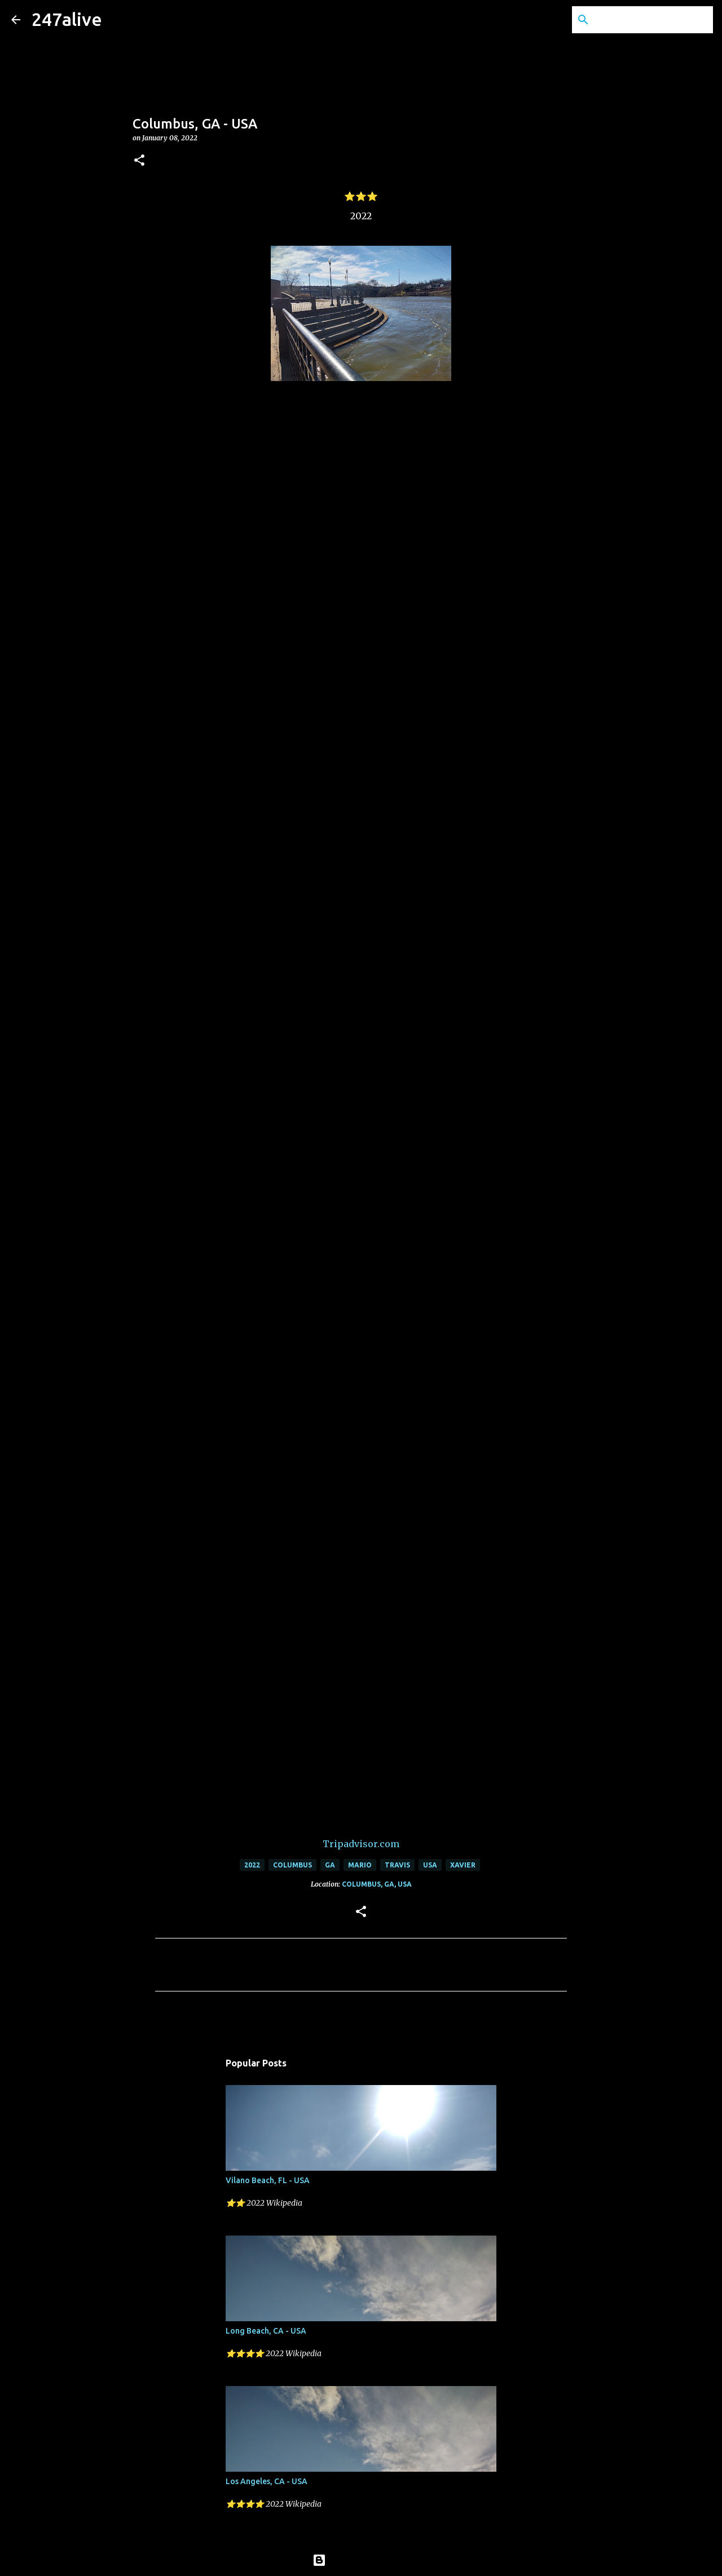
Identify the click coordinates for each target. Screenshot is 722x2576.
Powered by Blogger (361, 2560)
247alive (67, 19)
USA (430, 1865)
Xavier (463, 1865)
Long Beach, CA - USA (266, 2330)
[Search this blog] (654, 19)
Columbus (292, 1865)
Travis (397, 1865)
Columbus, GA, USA (377, 1884)
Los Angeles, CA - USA (266, 2481)
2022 (252, 1865)
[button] (139, 161)
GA (330, 1865)
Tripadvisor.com (361, 1843)
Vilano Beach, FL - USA (268, 2180)
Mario (360, 1865)
